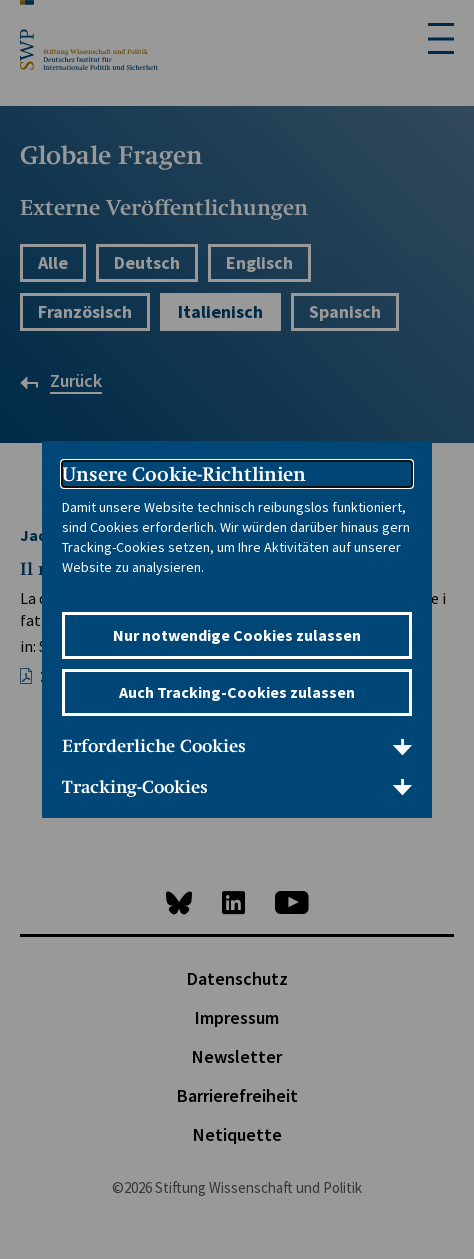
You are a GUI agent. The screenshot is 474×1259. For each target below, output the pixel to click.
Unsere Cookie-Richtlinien (184, 474)
